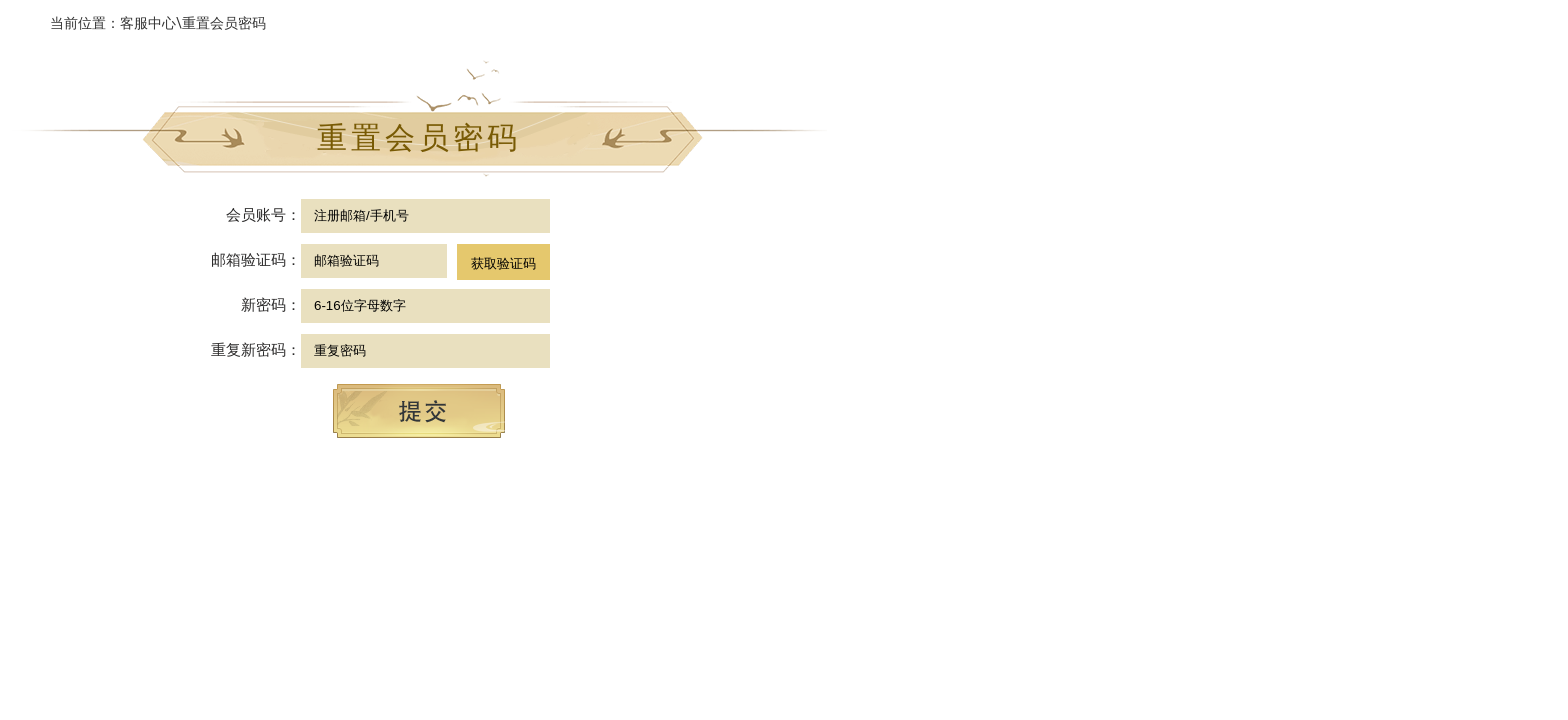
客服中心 (148, 23)
